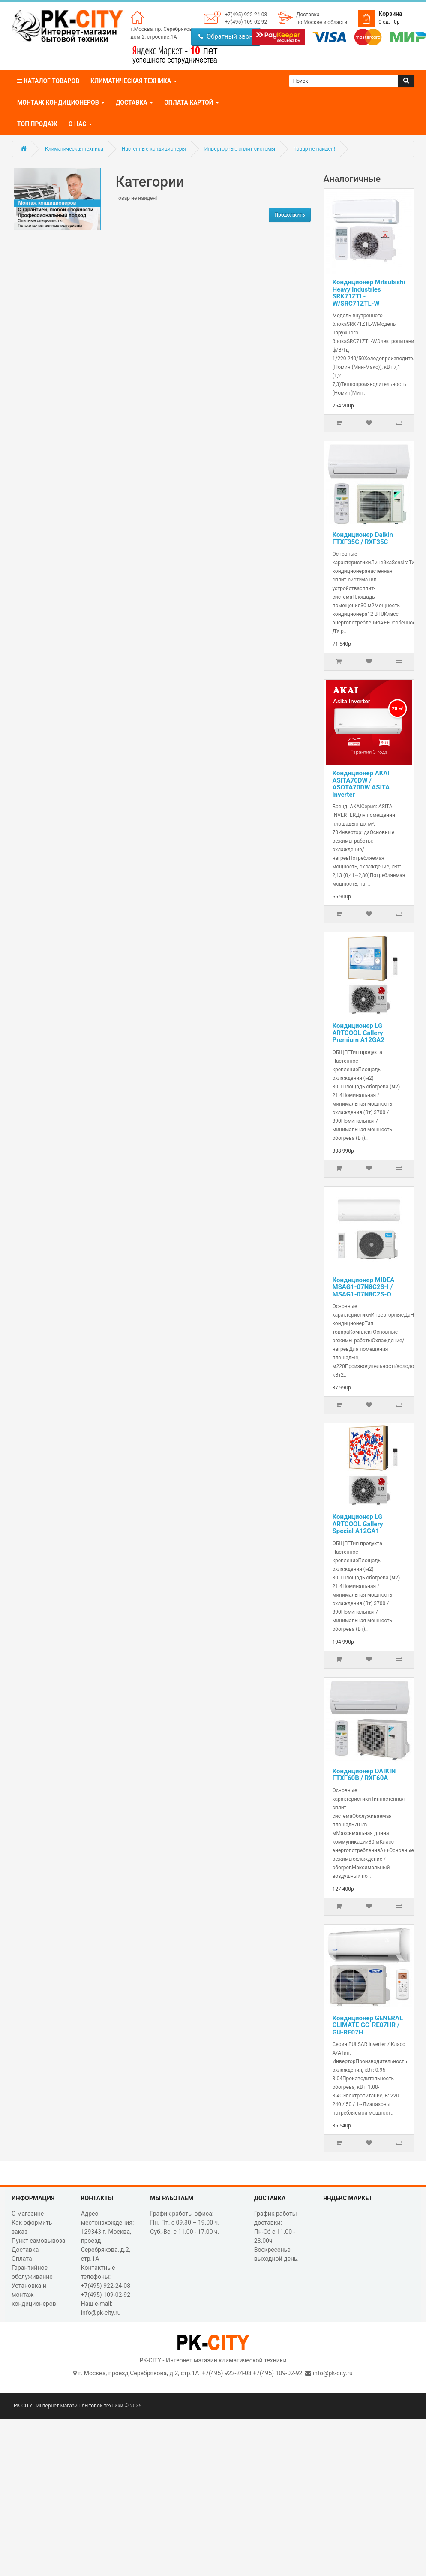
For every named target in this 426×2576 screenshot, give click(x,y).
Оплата (22, 2258)
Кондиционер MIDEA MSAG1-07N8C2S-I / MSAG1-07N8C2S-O (364, 1287)
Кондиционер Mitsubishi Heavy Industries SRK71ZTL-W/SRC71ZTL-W (369, 292)
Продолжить (289, 215)
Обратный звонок (229, 36)
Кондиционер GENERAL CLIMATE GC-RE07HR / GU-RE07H (368, 2025)
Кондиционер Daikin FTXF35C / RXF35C (363, 538)
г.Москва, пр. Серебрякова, (163, 29)
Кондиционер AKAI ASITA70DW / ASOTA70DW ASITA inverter (361, 783)
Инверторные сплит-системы (239, 149)
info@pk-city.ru (333, 2373)
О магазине (28, 2213)
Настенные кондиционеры (154, 149)
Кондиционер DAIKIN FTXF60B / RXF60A (364, 1774)
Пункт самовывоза (38, 2240)
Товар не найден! (314, 149)
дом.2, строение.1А (154, 37)
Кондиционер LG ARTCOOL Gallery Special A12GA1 (358, 1524)
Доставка (307, 15)
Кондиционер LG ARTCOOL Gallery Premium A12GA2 (358, 1033)
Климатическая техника (74, 149)
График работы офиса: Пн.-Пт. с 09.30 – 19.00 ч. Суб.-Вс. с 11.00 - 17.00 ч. (184, 2222)
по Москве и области (321, 22)
